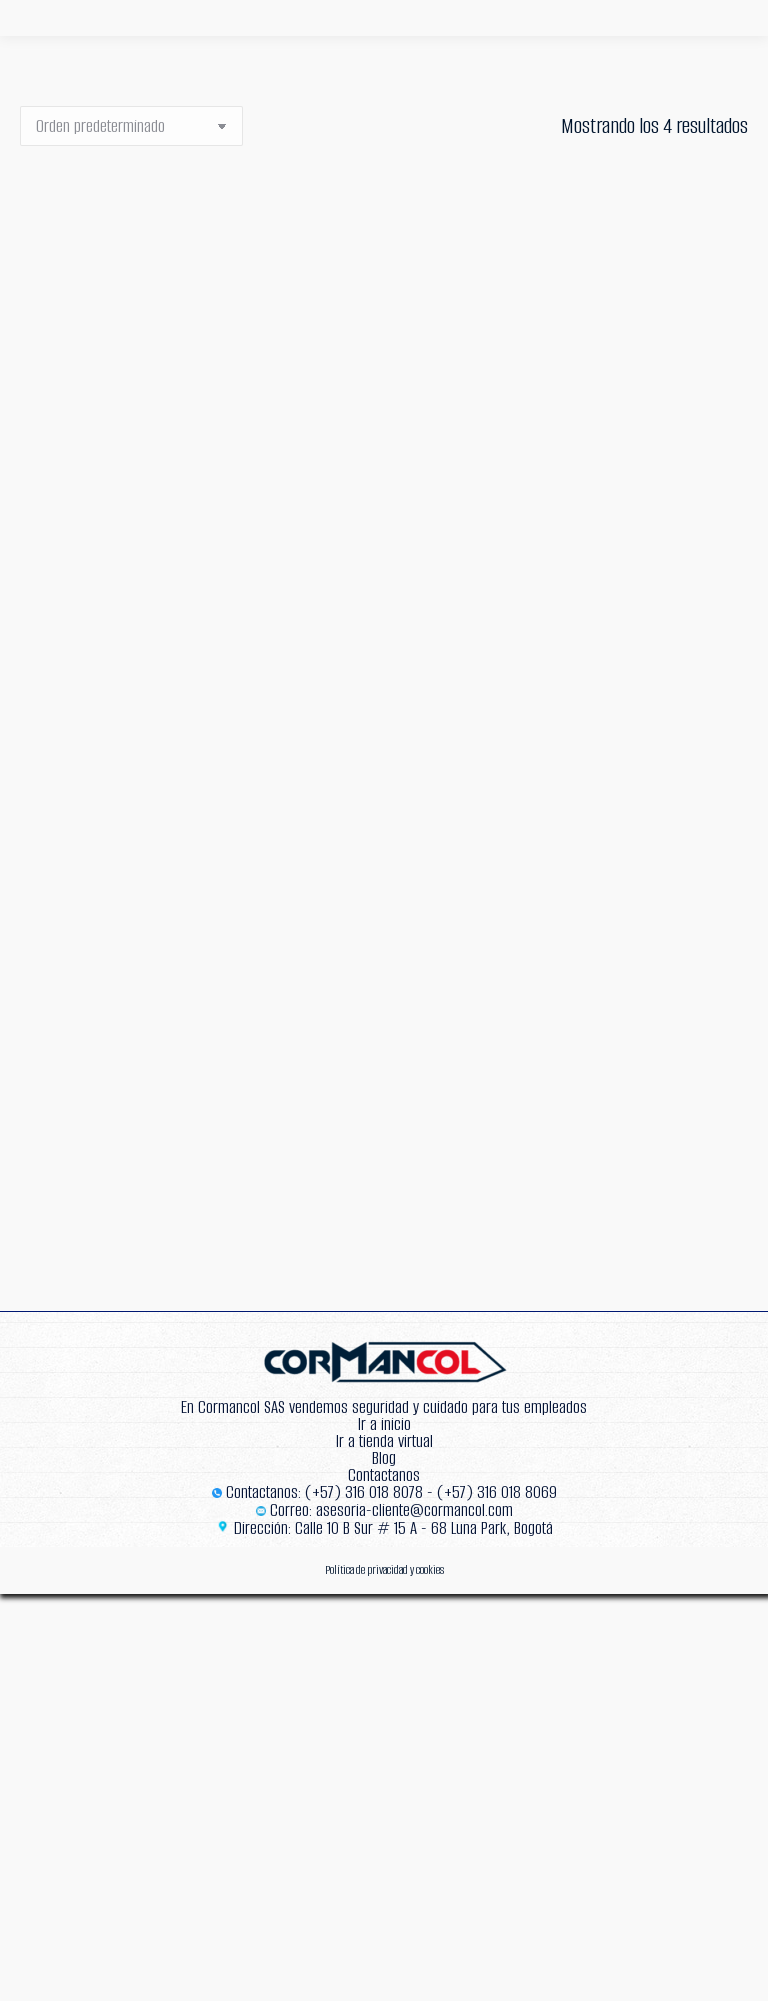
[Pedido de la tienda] (131, 126)
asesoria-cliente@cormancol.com (414, 1510)
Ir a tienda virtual (384, 1441)
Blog (384, 1458)
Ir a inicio (384, 1424)
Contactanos (384, 1475)
